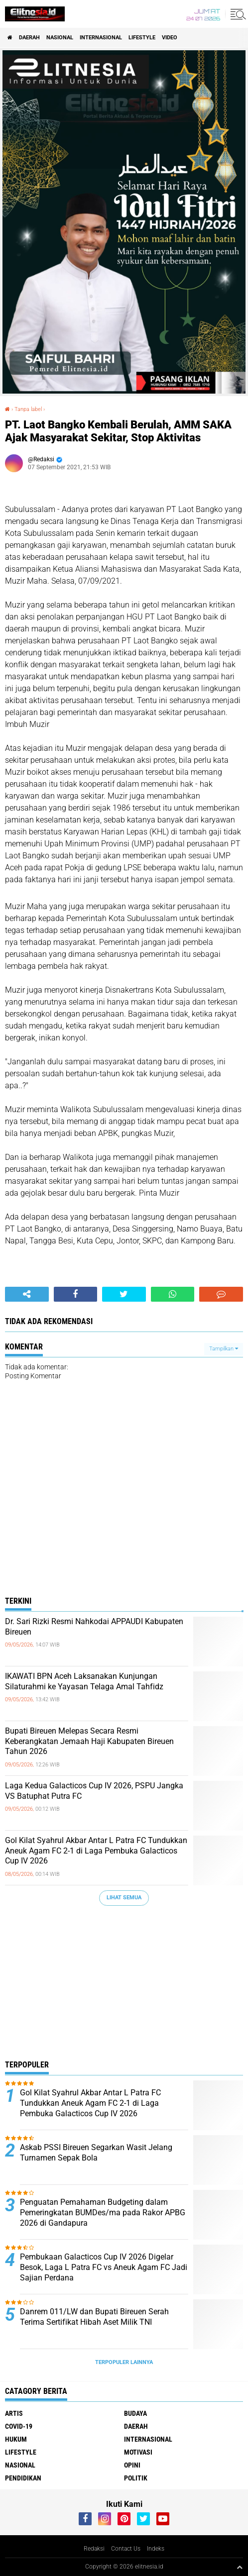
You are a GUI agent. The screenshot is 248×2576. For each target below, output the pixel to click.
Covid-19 (18, 2426)
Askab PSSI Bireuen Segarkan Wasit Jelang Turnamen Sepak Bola (96, 2153)
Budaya (135, 2413)
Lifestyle (141, 37)
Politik (135, 2478)
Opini (132, 2465)
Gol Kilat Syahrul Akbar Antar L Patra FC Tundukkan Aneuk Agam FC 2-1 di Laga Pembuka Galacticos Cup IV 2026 (96, 1851)
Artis (14, 2413)
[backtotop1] (239, 2567)
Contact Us (125, 2548)
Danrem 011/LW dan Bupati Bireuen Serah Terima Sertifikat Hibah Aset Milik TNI (94, 2317)
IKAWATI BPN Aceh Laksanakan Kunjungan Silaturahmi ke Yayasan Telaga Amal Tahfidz (84, 1681)
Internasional (101, 37)
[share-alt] (27, 1294)
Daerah (29, 37)
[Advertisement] (124, 1985)
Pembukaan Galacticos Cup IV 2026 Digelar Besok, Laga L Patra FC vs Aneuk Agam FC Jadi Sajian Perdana (103, 2267)
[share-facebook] (76, 1294)
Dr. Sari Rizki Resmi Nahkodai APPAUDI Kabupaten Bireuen (94, 1627)
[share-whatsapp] (173, 1294)
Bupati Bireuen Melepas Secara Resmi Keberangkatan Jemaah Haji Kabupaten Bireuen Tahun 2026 (89, 1741)
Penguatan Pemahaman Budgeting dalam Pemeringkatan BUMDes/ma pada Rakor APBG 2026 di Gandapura (102, 2212)
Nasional (59, 37)
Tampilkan (223, 1348)
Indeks (155, 2548)
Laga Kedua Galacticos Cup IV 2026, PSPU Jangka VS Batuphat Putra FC (94, 1791)
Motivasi (138, 2452)
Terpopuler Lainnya (124, 2362)
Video (169, 37)
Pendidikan (23, 2478)
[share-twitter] (124, 1294)
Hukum (16, 2439)
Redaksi (94, 2548)
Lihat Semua (124, 1897)
